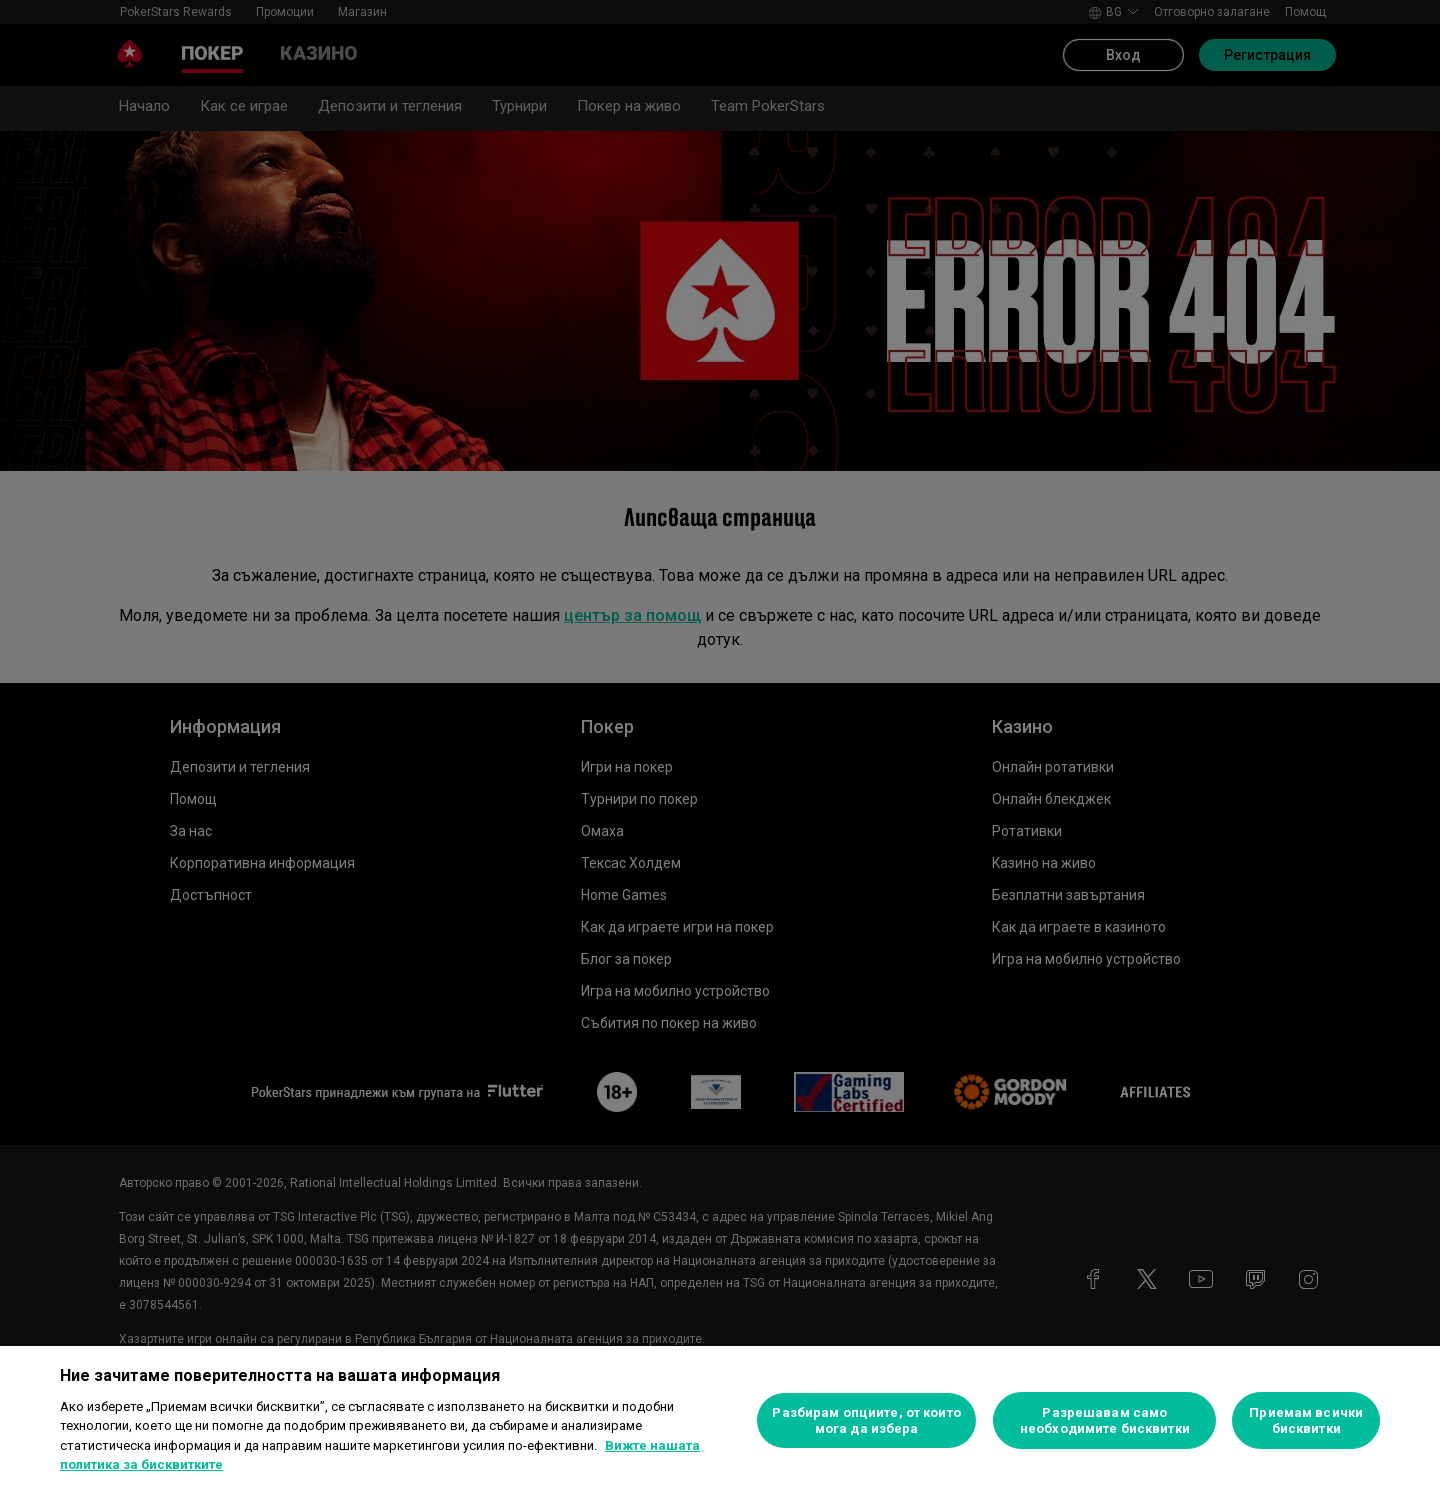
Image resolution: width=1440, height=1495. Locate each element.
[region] (720, 1420)
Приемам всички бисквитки (1306, 1420)
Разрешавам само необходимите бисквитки (1105, 1420)
